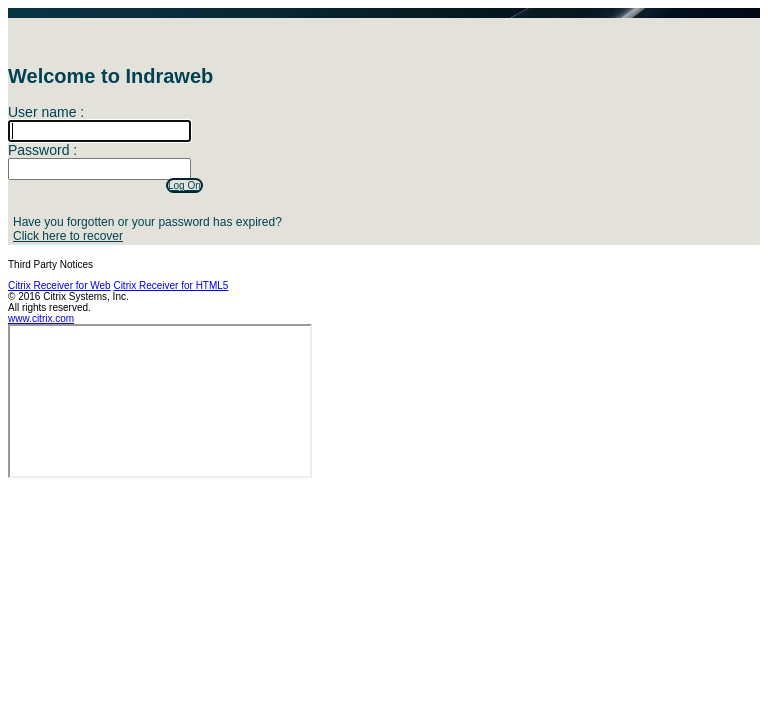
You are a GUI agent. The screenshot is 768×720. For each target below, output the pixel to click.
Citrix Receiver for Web (59, 285)
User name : (46, 112)
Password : (42, 150)
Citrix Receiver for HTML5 (170, 285)
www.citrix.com (41, 318)
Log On (184, 185)
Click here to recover (68, 236)
